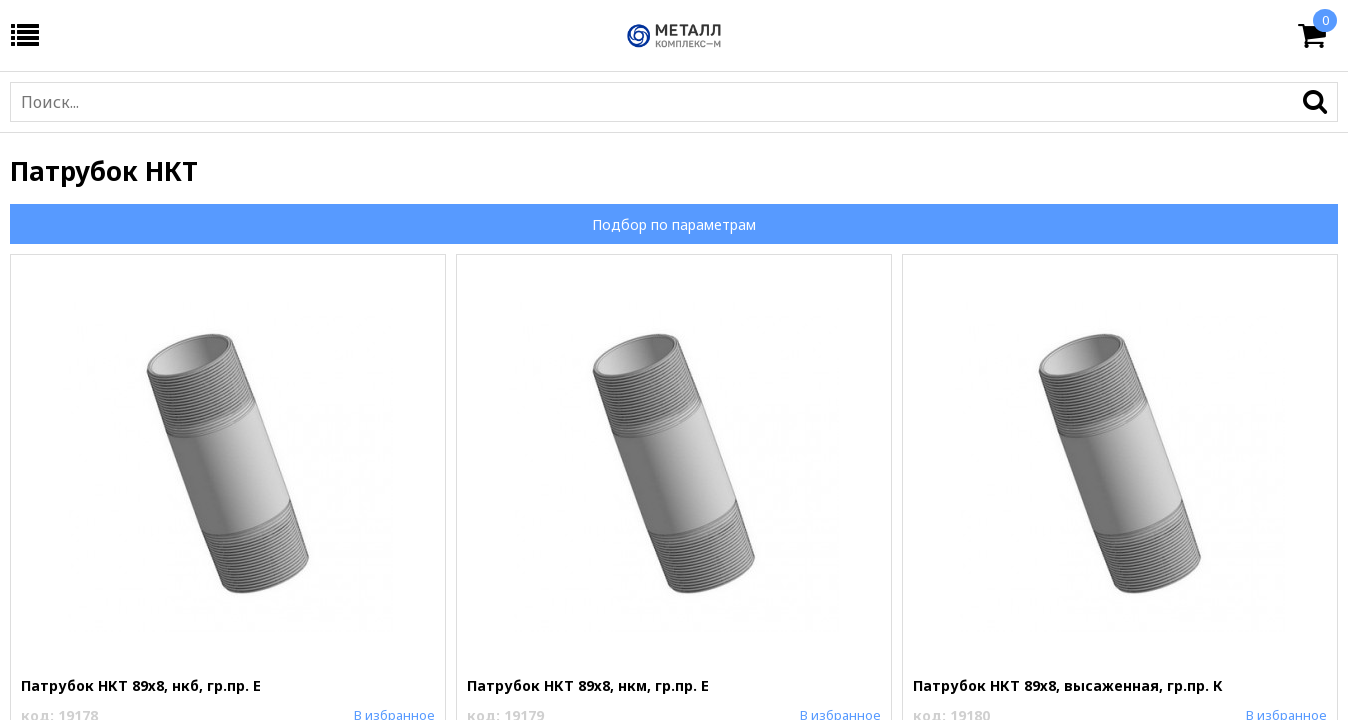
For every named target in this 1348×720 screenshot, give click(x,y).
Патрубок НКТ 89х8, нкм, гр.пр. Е (588, 685)
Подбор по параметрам (674, 224)
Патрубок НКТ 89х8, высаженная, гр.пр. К (1068, 685)
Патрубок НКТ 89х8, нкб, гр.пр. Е (141, 685)
